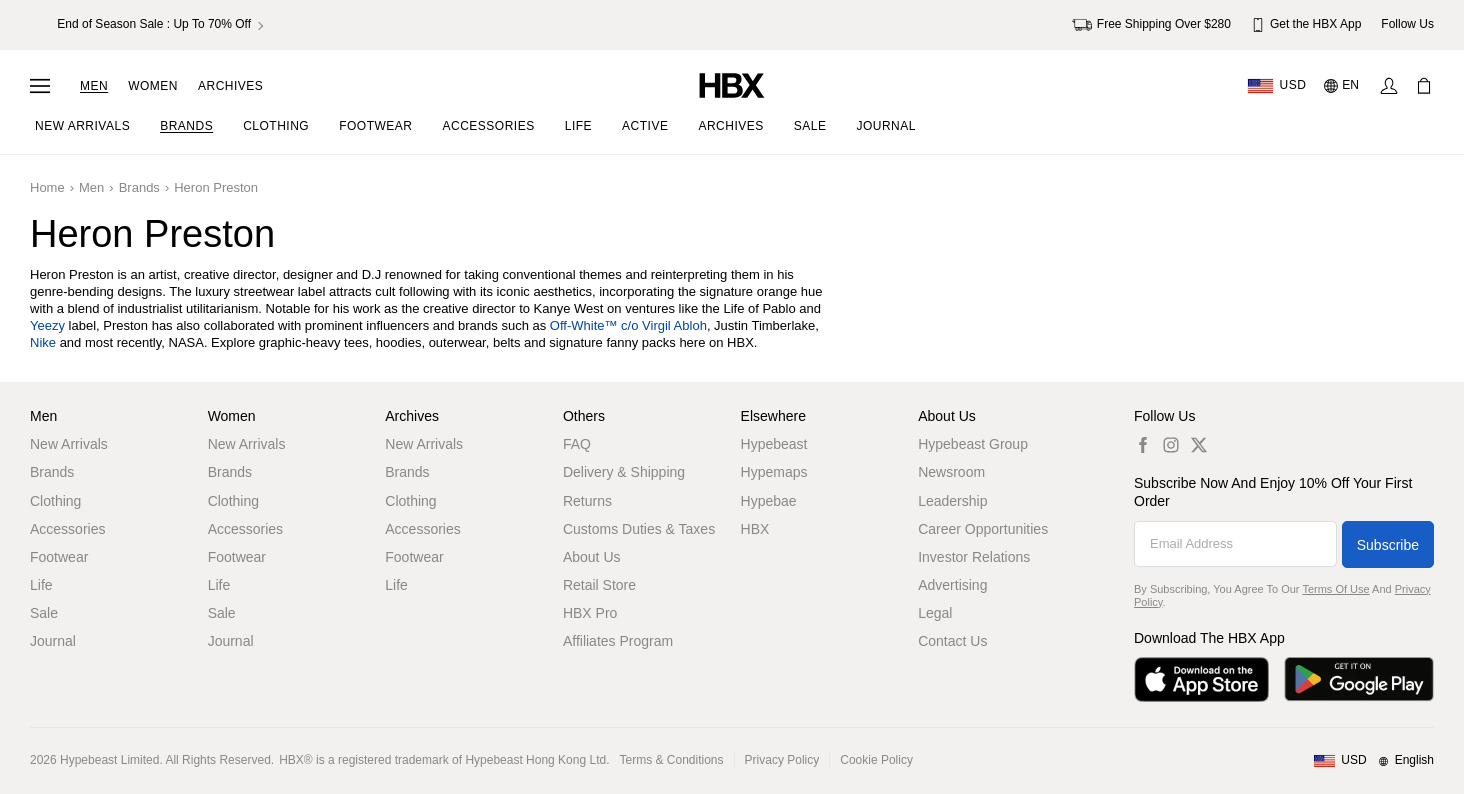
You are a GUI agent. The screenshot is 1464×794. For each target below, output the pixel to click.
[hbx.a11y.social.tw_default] (1199, 444)
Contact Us (952, 641)
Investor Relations (974, 557)
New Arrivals (69, 444)
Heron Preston (216, 187)
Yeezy (47, 325)
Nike (43, 342)
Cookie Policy (876, 760)
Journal (53, 641)
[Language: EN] (1342, 86)
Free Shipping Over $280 (1151, 25)
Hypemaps (774, 472)
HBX (755, 529)
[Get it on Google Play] (1359, 679)
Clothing (55, 501)
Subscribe (1388, 545)
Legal (935, 613)
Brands (139, 187)
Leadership (952, 501)
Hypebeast (774, 444)
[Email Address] (1235, 544)
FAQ (577, 444)
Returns (587, 501)
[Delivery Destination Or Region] (1276, 86)
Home (47, 187)
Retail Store (599, 585)
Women (153, 86)
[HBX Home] (732, 84)
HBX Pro (590, 613)
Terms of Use (1335, 589)
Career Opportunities (983, 529)
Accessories (67, 529)
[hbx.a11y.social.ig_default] (1171, 444)
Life (41, 585)
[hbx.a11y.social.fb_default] (1143, 444)
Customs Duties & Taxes (639, 529)
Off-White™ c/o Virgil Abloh (628, 325)
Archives (230, 86)
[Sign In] (1389, 86)
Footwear (59, 557)
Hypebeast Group (973, 444)
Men (94, 86)
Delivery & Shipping (624, 472)
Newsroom (951, 472)
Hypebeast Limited (109, 760)
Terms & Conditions (672, 760)
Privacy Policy (782, 760)
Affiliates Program (618, 641)
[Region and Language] (1373, 761)
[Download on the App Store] (1201, 679)
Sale (44, 613)
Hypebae (769, 501)
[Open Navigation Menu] (40, 86)
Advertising (952, 585)
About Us (592, 557)
